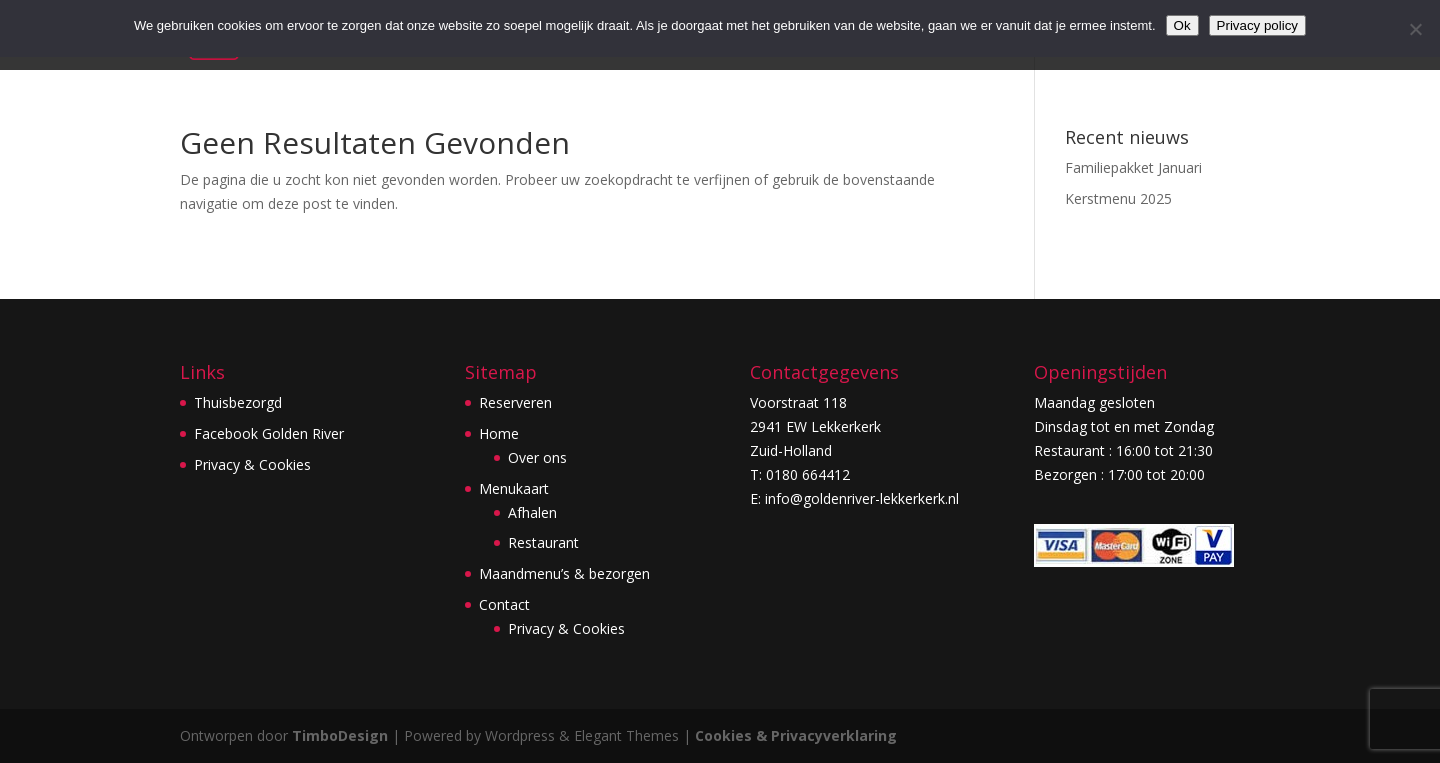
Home (499, 433)
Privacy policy (1257, 25)
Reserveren (515, 402)
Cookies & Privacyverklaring (796, 735)
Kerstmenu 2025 (1118, 198)
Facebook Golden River (269, 433)
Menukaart (514, 488)
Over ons (537, 457)
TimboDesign (340, 735)
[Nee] (1415, 29)
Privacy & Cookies (252, 464)
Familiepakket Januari (1133, 167)
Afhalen (532, 512)
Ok (1182, 25)
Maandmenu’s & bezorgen (564, 573)
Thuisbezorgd (238, 402)
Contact (504, 604)
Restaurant (543, 542)
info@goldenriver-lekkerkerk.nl (862, 498)
